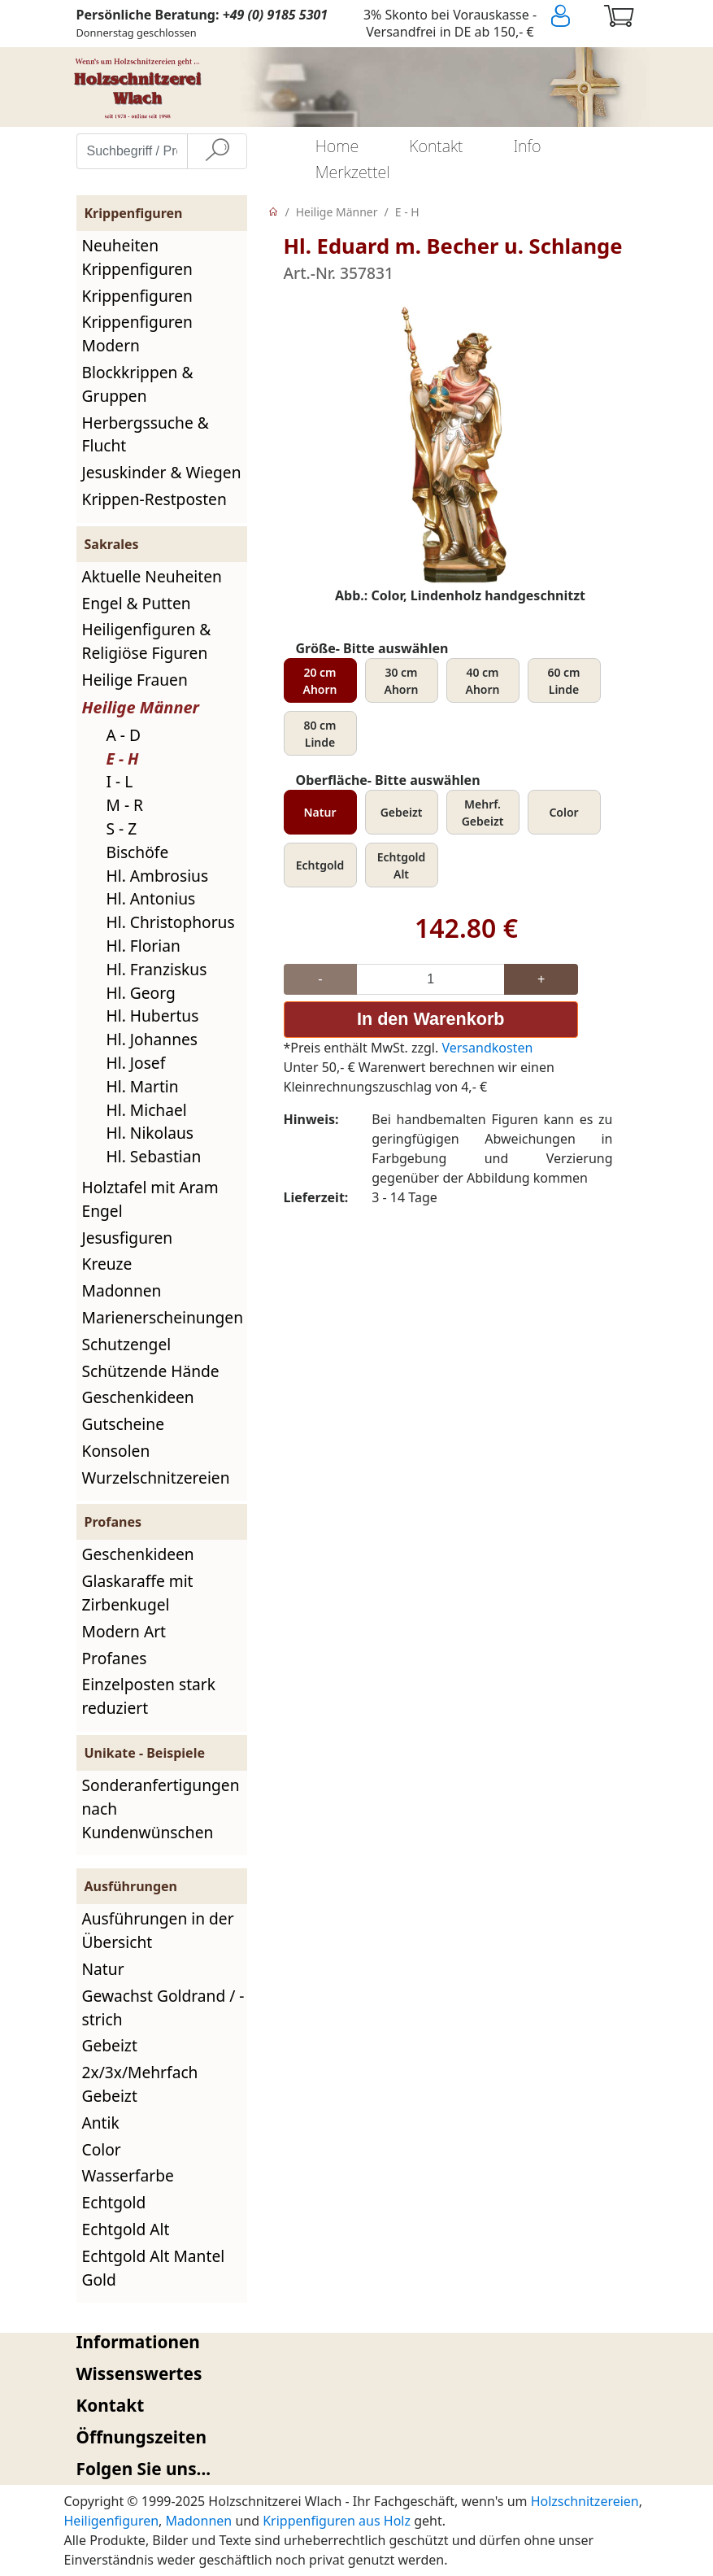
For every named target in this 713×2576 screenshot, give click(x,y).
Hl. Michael (147, 1110)
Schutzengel (127, 1344)
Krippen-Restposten (154, 499)
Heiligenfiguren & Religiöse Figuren (146, 641)
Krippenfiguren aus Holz (337, 2521)
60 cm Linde (563, 681)
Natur (103, 1969)
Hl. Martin (143, 1086)
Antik (101, 2123)
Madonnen (122, 1290)
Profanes (114, 1658)
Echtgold (114, 2202)
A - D (124, 735)
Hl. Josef (136, 1063)
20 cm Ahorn (320, 681)
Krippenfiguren (137, 296)
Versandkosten (487, 1048)
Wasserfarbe (128, 2175)
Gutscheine (123, 1424)
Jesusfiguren (127, 1238)
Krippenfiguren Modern (137, 333)
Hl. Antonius (151, 898)
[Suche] (217, 151)
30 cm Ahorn (402, 681)
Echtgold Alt (126, 2229)
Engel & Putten (136, 603)
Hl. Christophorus (171, 922)
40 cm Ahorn (483, 681)
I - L (120, 781)
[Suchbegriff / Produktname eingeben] (132, 151)
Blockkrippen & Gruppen (137, 384)
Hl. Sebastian (154, 1156)
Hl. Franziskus (157, 969)
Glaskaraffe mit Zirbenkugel (137, 1592)
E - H (123, 758)
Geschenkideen (138, 1397)
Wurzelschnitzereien (156, 1478)
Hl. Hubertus (153, 1015)
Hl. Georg (141, 993)
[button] (356, 2342)
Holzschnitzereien (585, 2501)
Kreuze (107, 1264)
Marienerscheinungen (163, 1317)
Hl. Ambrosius (158, 876)
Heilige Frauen (135, 680)
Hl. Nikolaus (150, 1133)
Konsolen (116, 1451)
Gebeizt (109, 2045)
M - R (125, 805)
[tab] (356, 2342)
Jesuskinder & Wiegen (161, 472)
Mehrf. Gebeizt (483, 812)
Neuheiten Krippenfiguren (137, 257)
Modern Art (124, 1631)
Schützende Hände (151, 1371)
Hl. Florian (143, 946)
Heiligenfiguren (111, 2521)
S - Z (122, 828)
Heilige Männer (141, 707)
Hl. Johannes (152, 1039)
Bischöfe (138, 852)
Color (101, 2149)
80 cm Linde (319, 733)
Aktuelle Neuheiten (152, 576)
